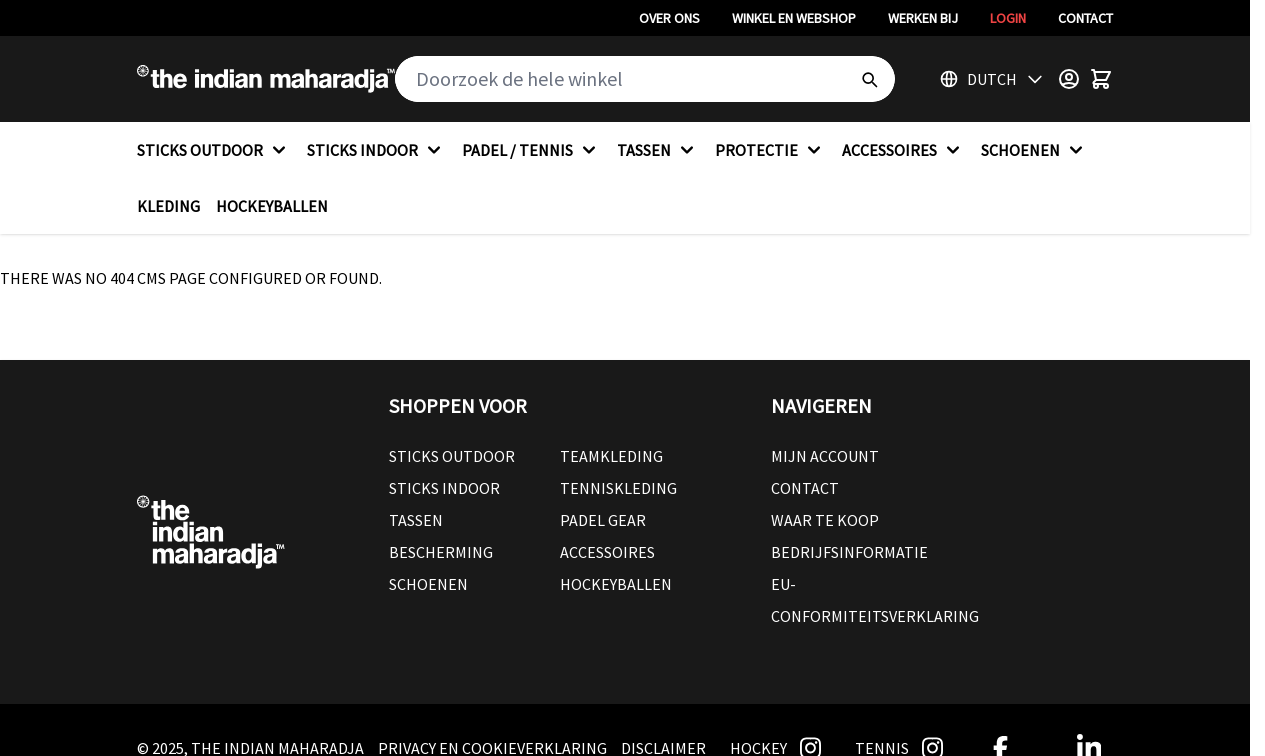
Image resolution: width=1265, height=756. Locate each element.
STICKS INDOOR (376, 150)
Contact (1085, 18)
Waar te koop (825, 520)
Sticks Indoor (444, 488)
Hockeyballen (616, 584)
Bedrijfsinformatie (849, 552)
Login (1008, 18)
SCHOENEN (1034, 150)
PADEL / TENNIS (531, 150)
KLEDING (168, 206)
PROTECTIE (770, 150)
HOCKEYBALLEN (272, 206)
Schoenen (428, 584)
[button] (560, 406)
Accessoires (607, 552)
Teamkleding (611, 456)
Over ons (669, 18)
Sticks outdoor (452, 456)
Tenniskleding (618, 488)
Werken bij (923, 18)
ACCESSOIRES (903, 150)
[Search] (869, 79)
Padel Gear (603, 520)
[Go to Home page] (266, 79)
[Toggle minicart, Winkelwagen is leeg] (1101, 79)
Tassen (416, 520)
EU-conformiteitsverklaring (875, 600)
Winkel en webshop (794, 18)
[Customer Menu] (1069, 79)
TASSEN (658, 150)
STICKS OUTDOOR (214, 150)
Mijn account (825, 456)
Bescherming (441, 552)
